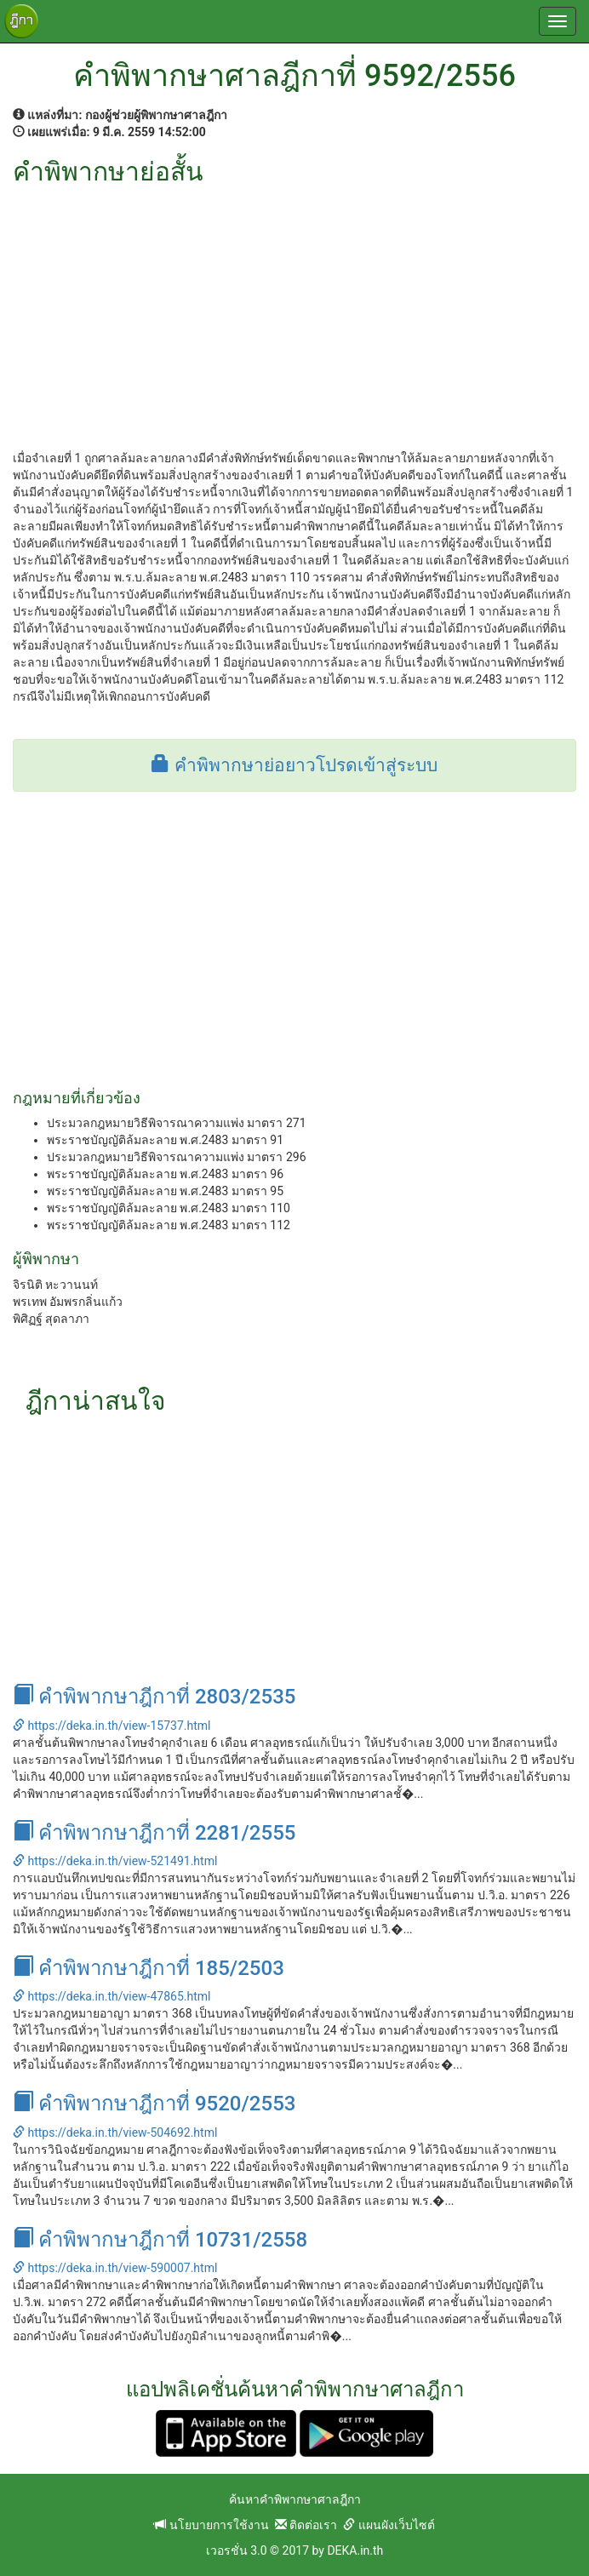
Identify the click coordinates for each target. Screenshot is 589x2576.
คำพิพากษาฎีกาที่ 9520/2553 (154, 2103)
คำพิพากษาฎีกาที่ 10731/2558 (160, 2240)
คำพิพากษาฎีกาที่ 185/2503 (148, 1968)
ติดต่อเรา (306, 2525)
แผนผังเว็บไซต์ (388, 2525)
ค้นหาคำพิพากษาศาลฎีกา (295, 2499)
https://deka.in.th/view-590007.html (115, 2268)
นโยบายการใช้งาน (211, 2525)
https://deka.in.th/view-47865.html (111, 1996)
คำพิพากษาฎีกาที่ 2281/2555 (154, 1833)
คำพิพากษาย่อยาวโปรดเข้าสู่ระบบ (294, 765)
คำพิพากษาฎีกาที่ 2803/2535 (154, 1697)
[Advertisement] (294, 313)
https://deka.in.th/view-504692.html (115, 2132)
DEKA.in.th (355, 2550)
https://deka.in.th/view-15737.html (111, 1725)
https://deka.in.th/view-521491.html (115, 1861)
